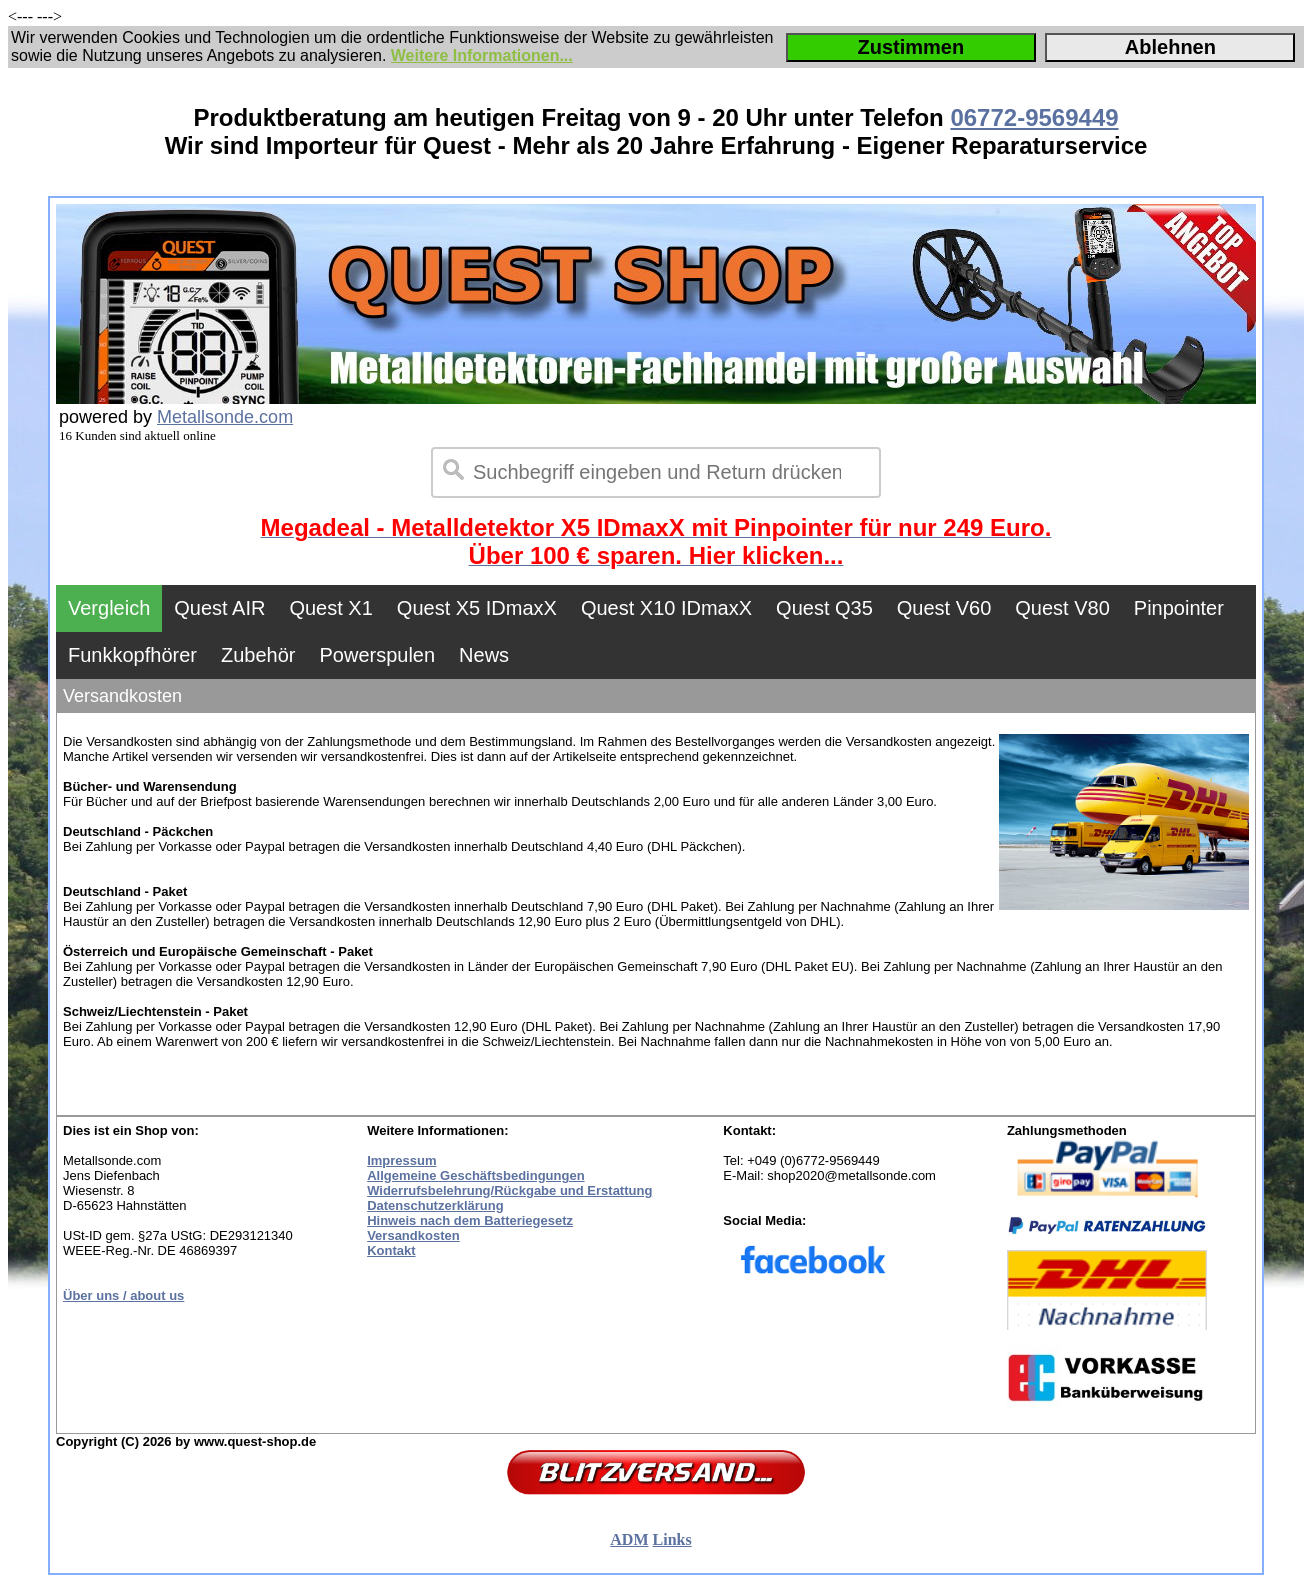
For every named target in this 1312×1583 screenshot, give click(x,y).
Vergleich (109, 608)
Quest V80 (1062, 608)
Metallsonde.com (225, 417)
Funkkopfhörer (132, 655)
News (484, 655)
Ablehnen (1170, 47)
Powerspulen (377, 655)
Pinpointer (1179, 608)
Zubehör (258, 655)
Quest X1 (330, 608)
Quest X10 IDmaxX (666, 608)
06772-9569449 (1034, 117)
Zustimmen (910, 47)
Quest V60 (944, 608)
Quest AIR (219, 608)
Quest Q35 (824, 608)
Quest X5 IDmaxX (477, 608)
